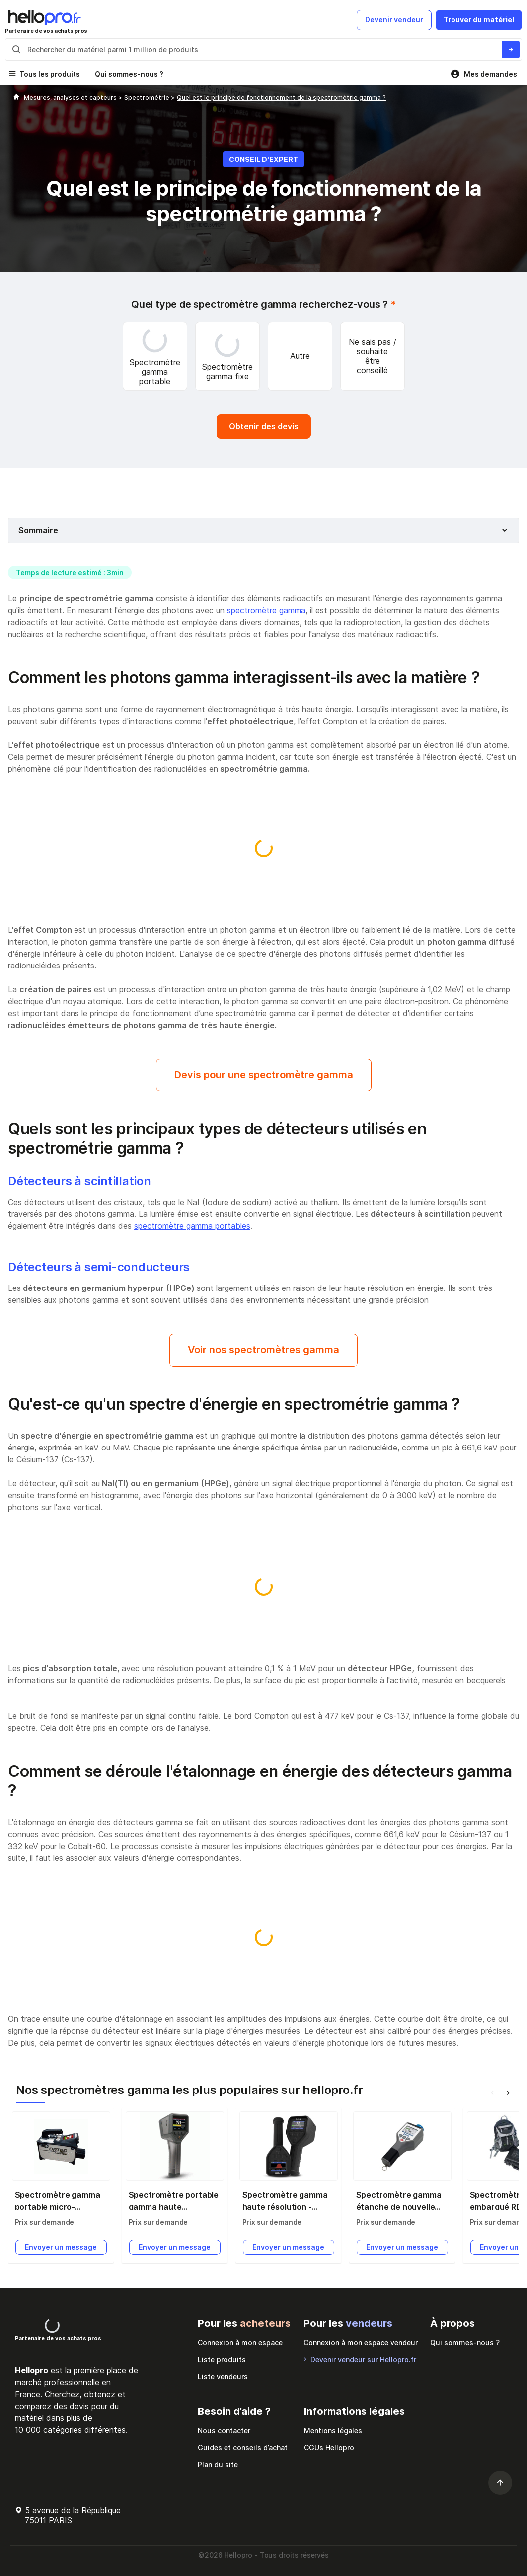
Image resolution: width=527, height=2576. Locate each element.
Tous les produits (49, 74)
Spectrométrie (147, 97)
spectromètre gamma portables (192, 1226)
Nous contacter (224, 2430)
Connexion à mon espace (240, 2342)
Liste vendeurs (223, 2376)
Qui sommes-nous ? (129, 74)
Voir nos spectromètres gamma (263, 1350)
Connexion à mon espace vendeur (360, 2342)
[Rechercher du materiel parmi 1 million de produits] (511, 49)
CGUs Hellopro (329, 2447)
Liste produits (222, 2359)
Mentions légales (333, 2430)
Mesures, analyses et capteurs (71, 97)
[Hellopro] (16, 97)
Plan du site (218, 2464)
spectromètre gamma (266, 610)
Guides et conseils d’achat (243, 2447)
